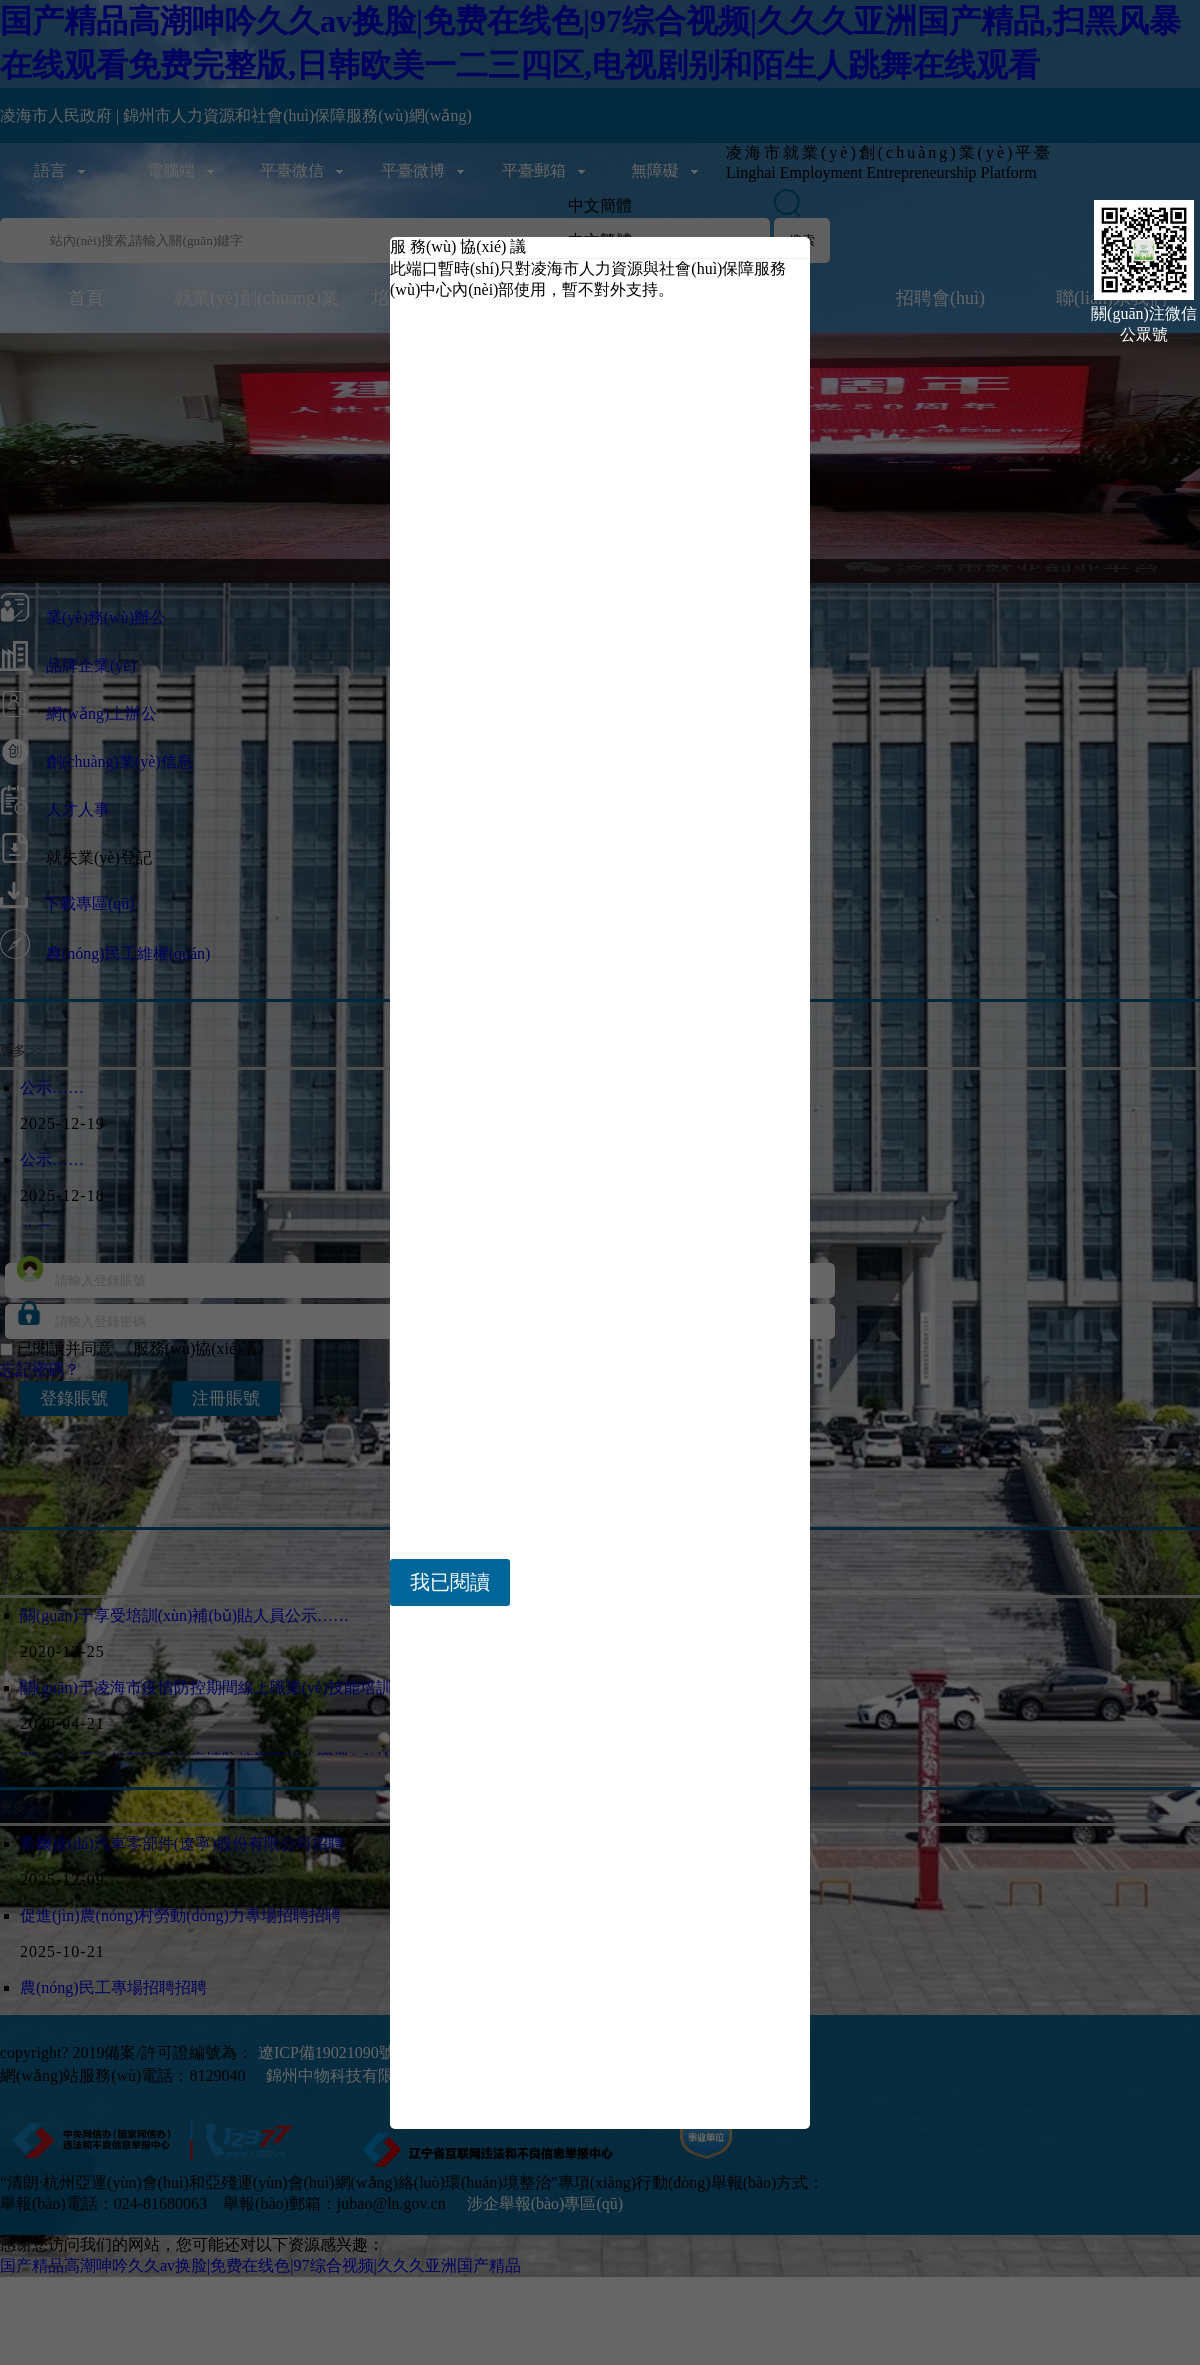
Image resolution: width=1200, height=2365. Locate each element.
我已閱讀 (450, 1582)
